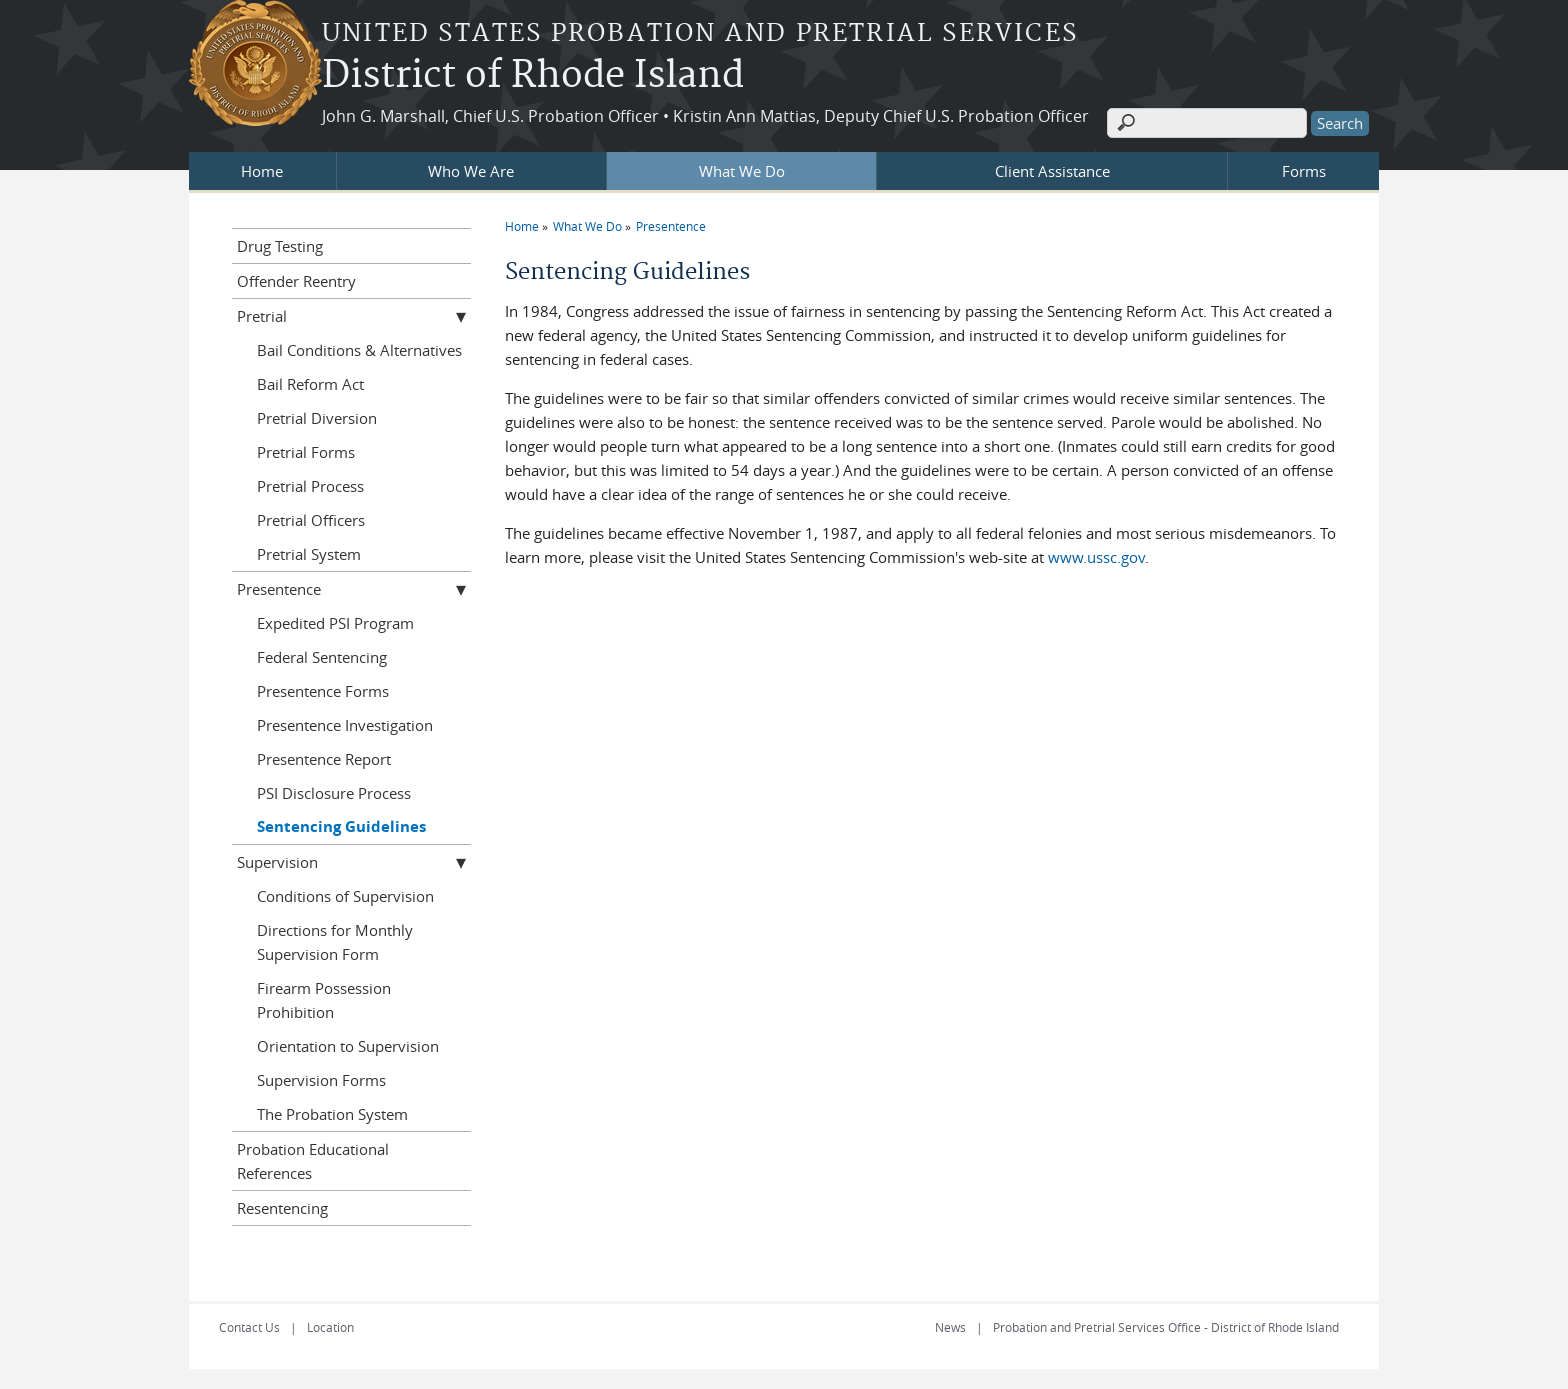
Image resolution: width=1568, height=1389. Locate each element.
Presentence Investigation (345, 725)
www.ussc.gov (1096, 557)
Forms (1304, 171)
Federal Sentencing (322, 657)
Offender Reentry (296, 281)
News (950, 1327)
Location (330, 1327)
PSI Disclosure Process (334, 793)
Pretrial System (309, 554)
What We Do (742, 171)
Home (262, 171)
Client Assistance (1052, 171)
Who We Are (471, 171)
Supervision (277, 862)
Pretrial (262, 316)
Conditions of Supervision (345, 896)
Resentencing (282, 1208)
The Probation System (332, 1114)
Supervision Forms (321, 1080)
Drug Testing (280, 246)
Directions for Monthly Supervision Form (335, 942)
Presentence (671, 226)
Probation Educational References (313, 1161)
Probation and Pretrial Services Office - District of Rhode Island (1166, 1327)
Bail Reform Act (310, 384)
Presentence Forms (323, 691)
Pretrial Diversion (317, 418)
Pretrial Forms (306, 452)
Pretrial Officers (311, 520)
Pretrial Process (310, 486)
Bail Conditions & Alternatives (359, 350)
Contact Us (249, 1327)
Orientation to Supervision (348, 1046)
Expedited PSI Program (335, 623)
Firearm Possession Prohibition (324, 1000)
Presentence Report (324, 759)
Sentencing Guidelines (341, 826)
